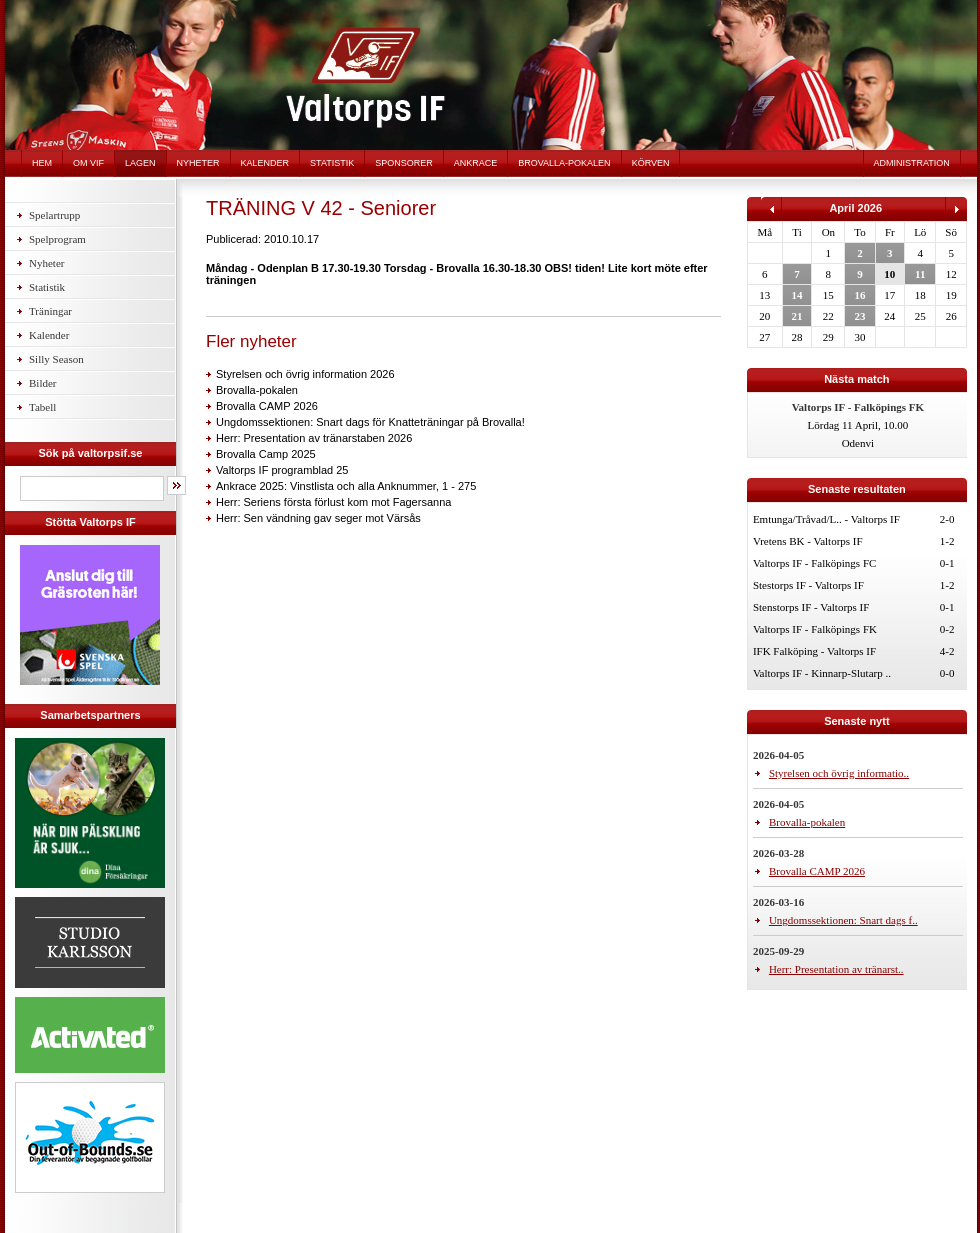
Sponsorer (404, 163)
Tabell (42, 407)
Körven (651, 163)
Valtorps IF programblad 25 (282, 470)
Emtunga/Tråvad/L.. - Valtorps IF (826, 519)
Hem (42, 163)
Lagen (140, 163)
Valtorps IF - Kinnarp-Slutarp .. (822, 673)
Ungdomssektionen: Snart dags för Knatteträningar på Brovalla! (370, 422)
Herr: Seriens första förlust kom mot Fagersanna (333, 502)
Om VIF (88, 163)
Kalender (265, 163)
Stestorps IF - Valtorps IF (808, 585)
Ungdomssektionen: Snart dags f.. (843, 920)
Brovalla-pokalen (564, 163)
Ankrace (476, 163)
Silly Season (56, 359)
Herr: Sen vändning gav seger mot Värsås (318, 518)
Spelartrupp (54, 215)
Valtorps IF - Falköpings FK (815, 629)
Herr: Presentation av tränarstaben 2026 (314, 438)
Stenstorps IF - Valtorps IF (811, 607)
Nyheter (198, 163)
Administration (912, 163)
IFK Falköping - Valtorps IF (814, 651)
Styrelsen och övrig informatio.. (839, 773)
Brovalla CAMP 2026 (267, 406)
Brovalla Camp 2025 (266, 454)
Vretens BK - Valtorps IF (808, 541)
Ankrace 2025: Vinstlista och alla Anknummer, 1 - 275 (346, 486)
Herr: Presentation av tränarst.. (836, 969)
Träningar (50, 311)
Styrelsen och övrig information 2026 (305, 374)
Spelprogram (57, 239)
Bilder (43, 383)
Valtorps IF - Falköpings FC (814, 563)
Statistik (332, 163)
